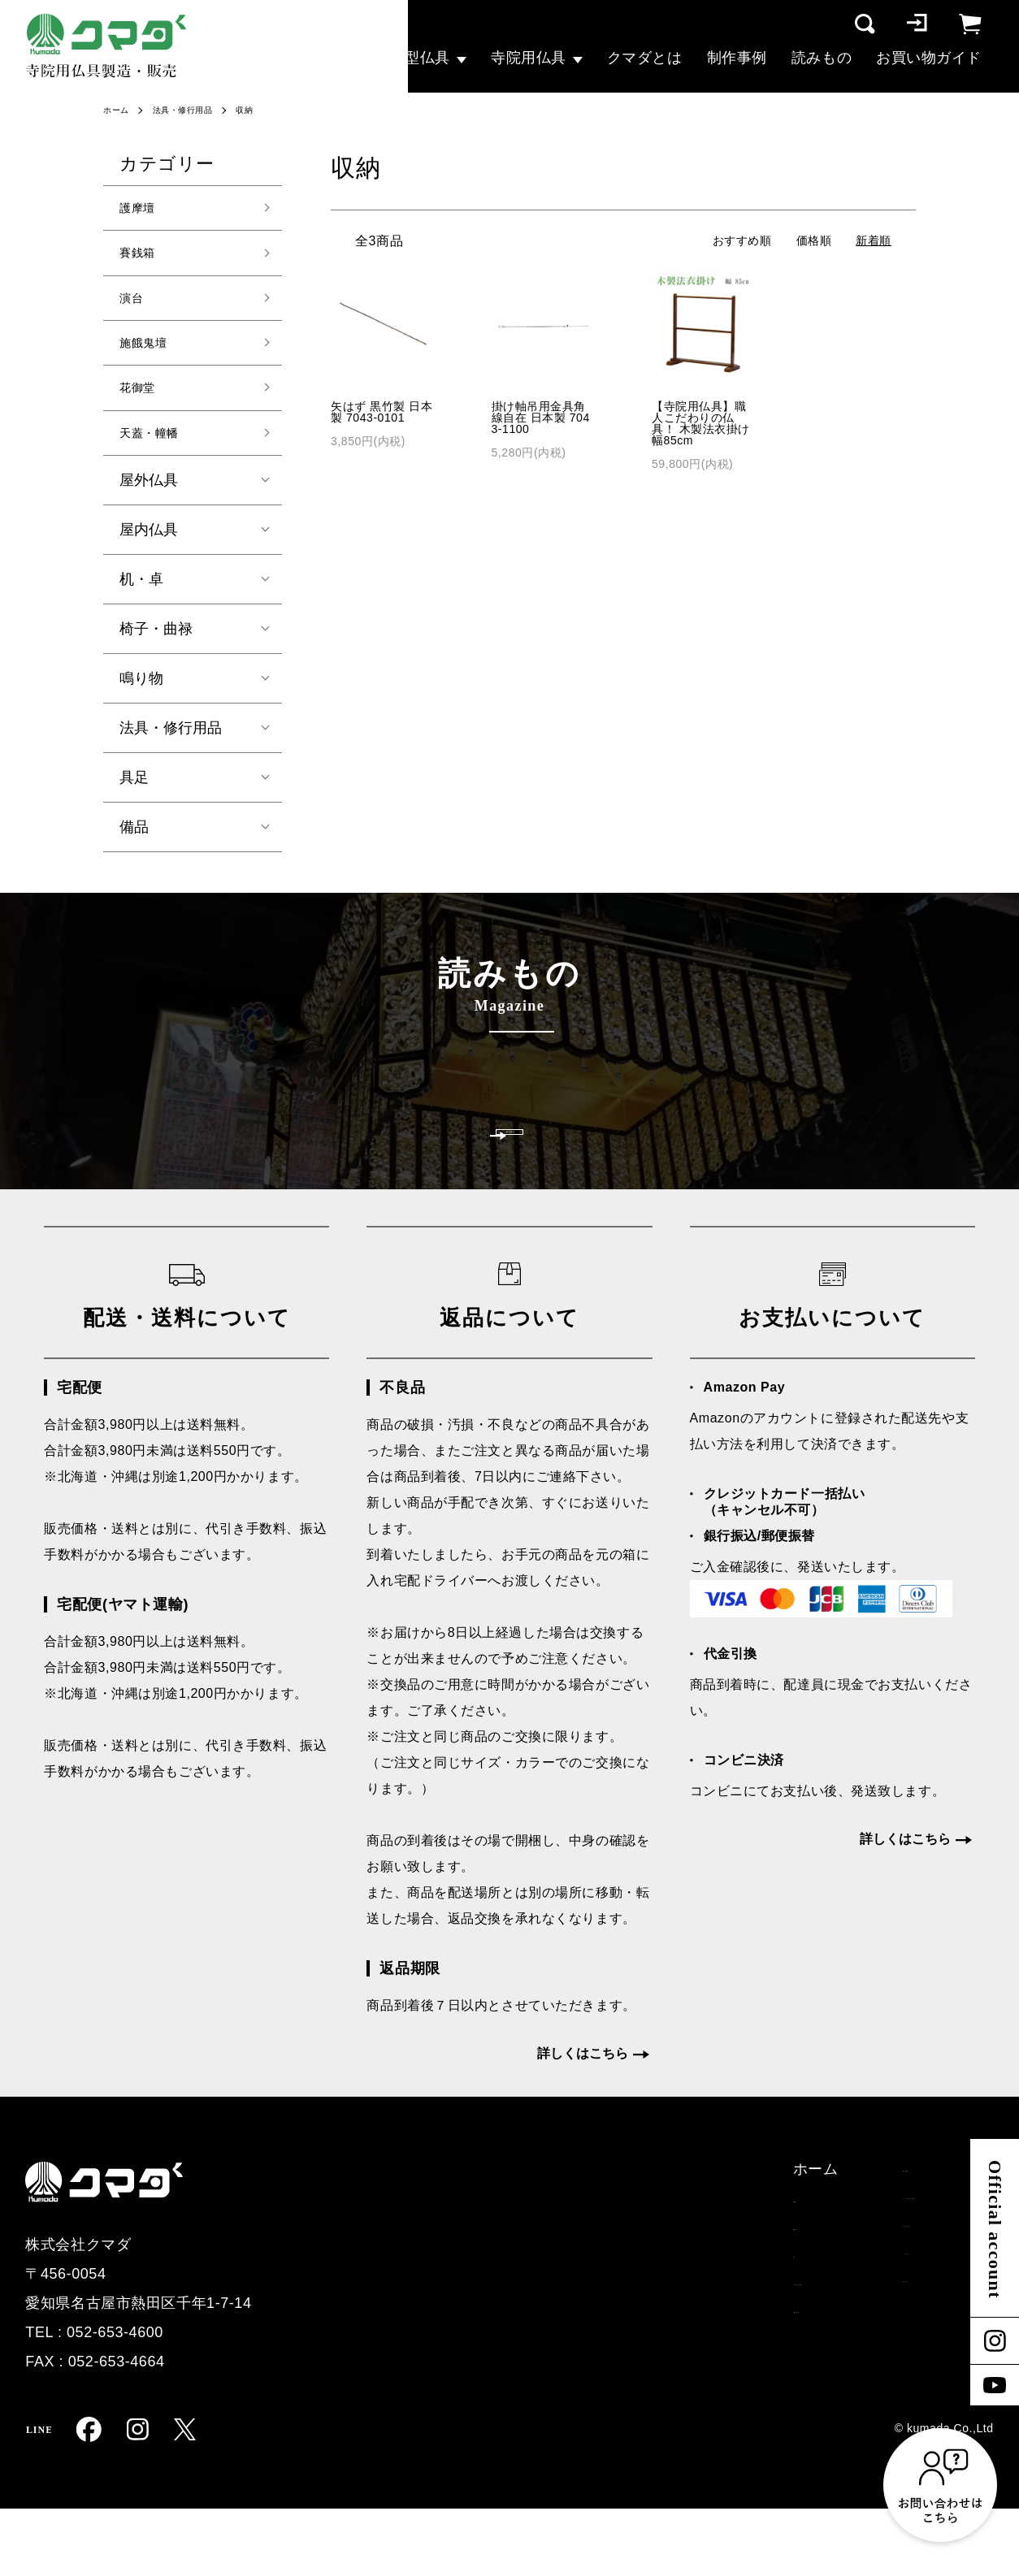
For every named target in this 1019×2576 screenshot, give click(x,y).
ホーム (118, 109)
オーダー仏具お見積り (702, 2267)
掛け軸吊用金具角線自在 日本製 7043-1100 (541, 417)
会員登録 (873, 2329)
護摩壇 (142, 209)
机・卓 (141, 597)
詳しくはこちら (582, 2121)
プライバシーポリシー (918, 2298)
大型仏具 (420, 58)
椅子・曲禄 (156, 647)
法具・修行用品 (193, 109)
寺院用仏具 (528, 58)
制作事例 (737, 58)
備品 (134, 845)
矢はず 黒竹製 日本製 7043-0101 (381, 412)
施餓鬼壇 (149, 353)
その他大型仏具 (509, 2360)
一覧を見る (510, 1175)
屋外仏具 (148, 498)
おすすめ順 (742, 240)
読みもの (821, 58)
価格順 (814, 240)
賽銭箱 (142, 257)
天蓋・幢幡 (157, 449)
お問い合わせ (672, 2298)
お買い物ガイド (929, 58)
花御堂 (142, 401)
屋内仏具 (148, 547)
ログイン (873, 2360)
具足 (134, 795)
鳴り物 (141, 696)
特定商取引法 (888, 2267)
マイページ (880, 2391)
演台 (134, 305)
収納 (262, 109)
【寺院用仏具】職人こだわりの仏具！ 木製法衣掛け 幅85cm (701, 423)
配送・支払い (888, 2236)
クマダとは (645, 58)
